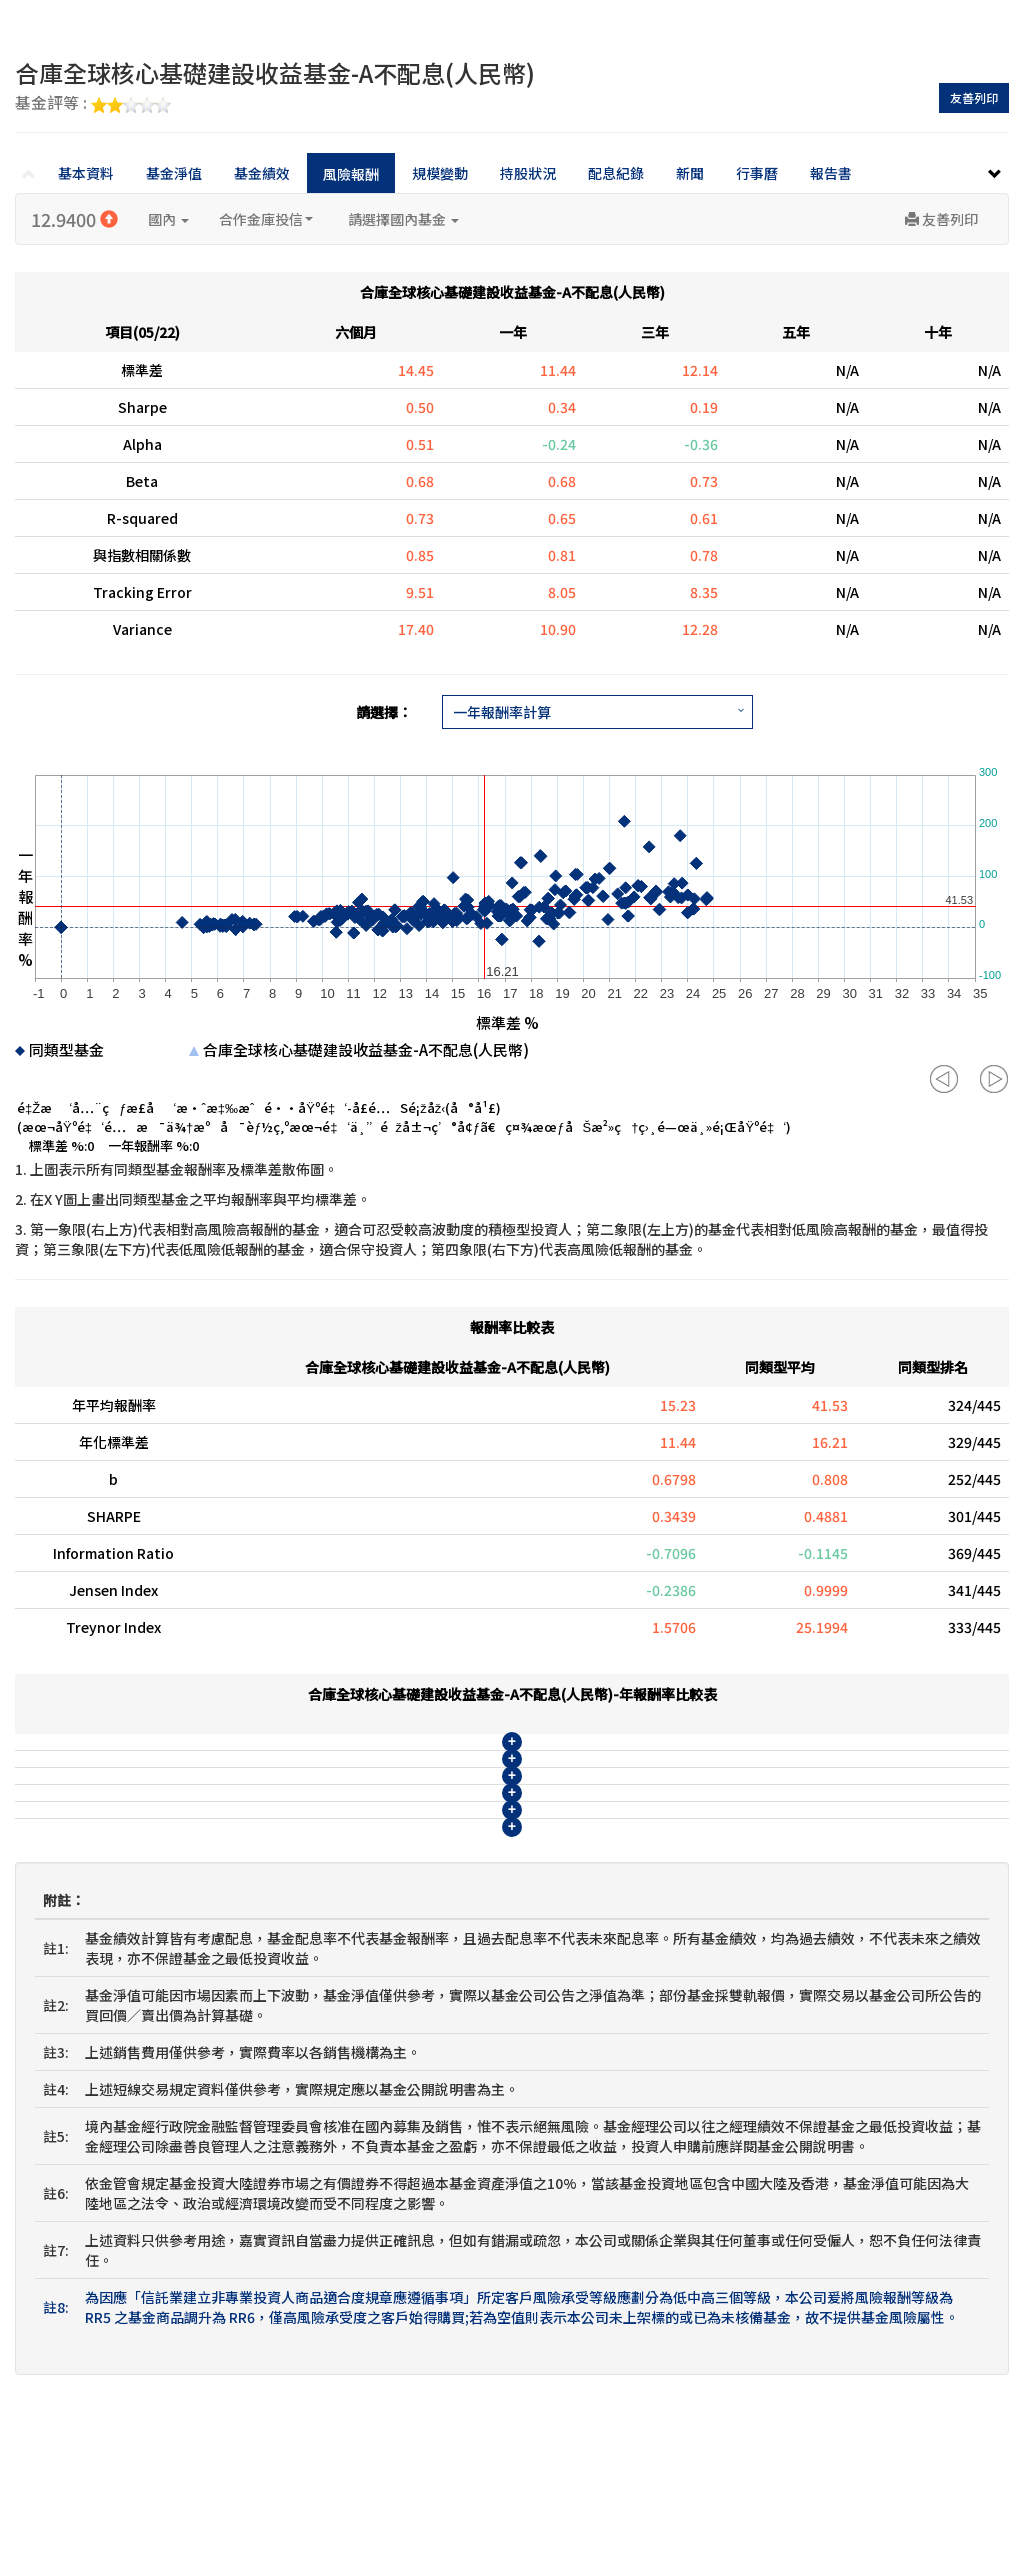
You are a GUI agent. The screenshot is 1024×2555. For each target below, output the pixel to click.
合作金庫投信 (266, 219)
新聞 (690, 173)
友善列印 (974, 97)
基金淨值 (174, 173)
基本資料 (86, 173)
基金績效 (262, 173)
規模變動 (440, 173)
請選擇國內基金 (403, 219)
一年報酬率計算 (502, 712)
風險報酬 (351, 174)
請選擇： (384, 712)
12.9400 (74, 219)
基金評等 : (93, 104)
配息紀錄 (616, 173)
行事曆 (757, 173)
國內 (168, 219)
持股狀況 (528, 173)
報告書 (831, 173)
